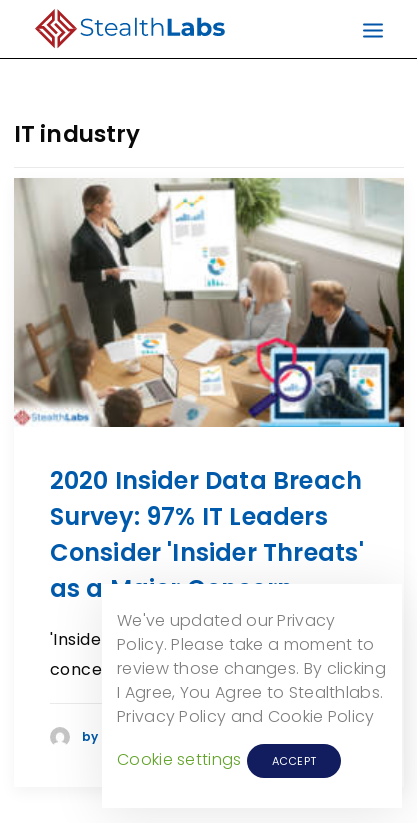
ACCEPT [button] (294, 761)
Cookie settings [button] (179, 759)
